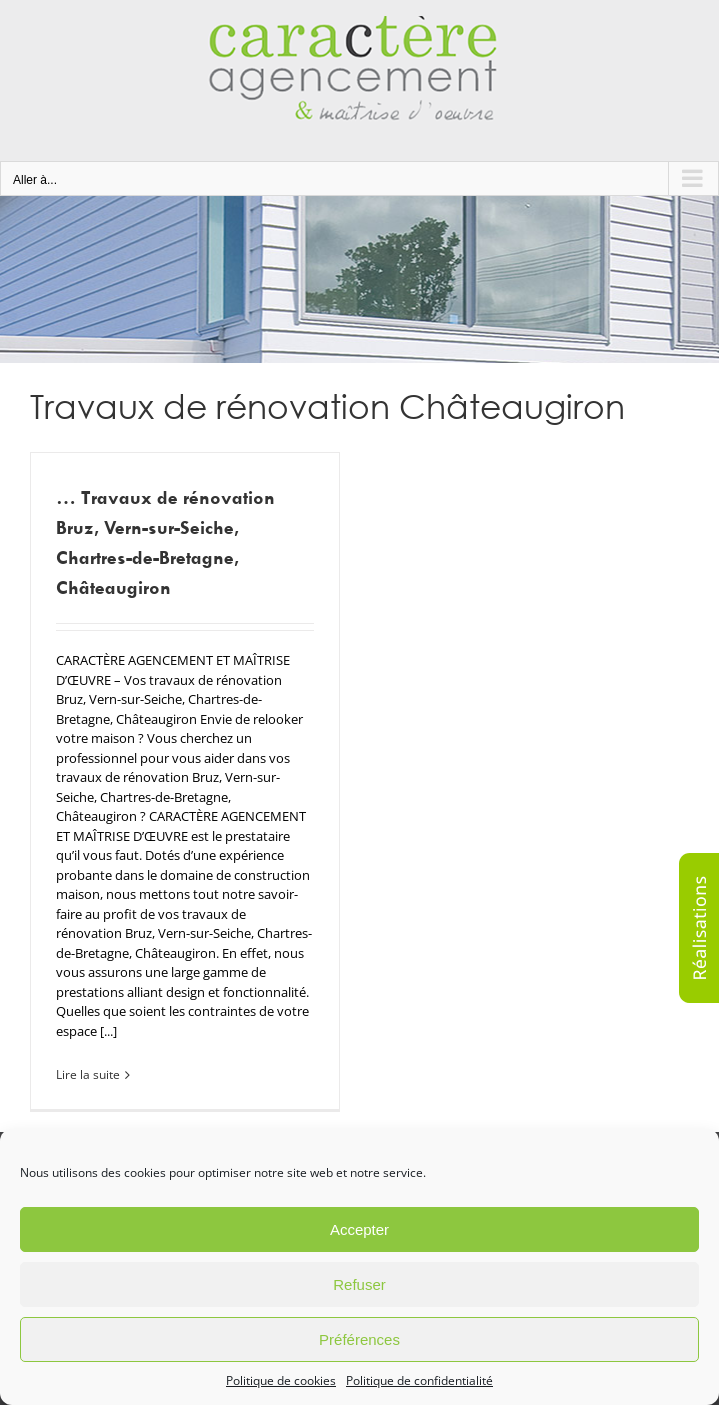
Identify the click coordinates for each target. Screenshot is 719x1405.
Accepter (359, 1229)
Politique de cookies (281, 1380)
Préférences (359, 1339)
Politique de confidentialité (419, 1380)
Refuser (359, 1284)
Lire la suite (88, 1074)
